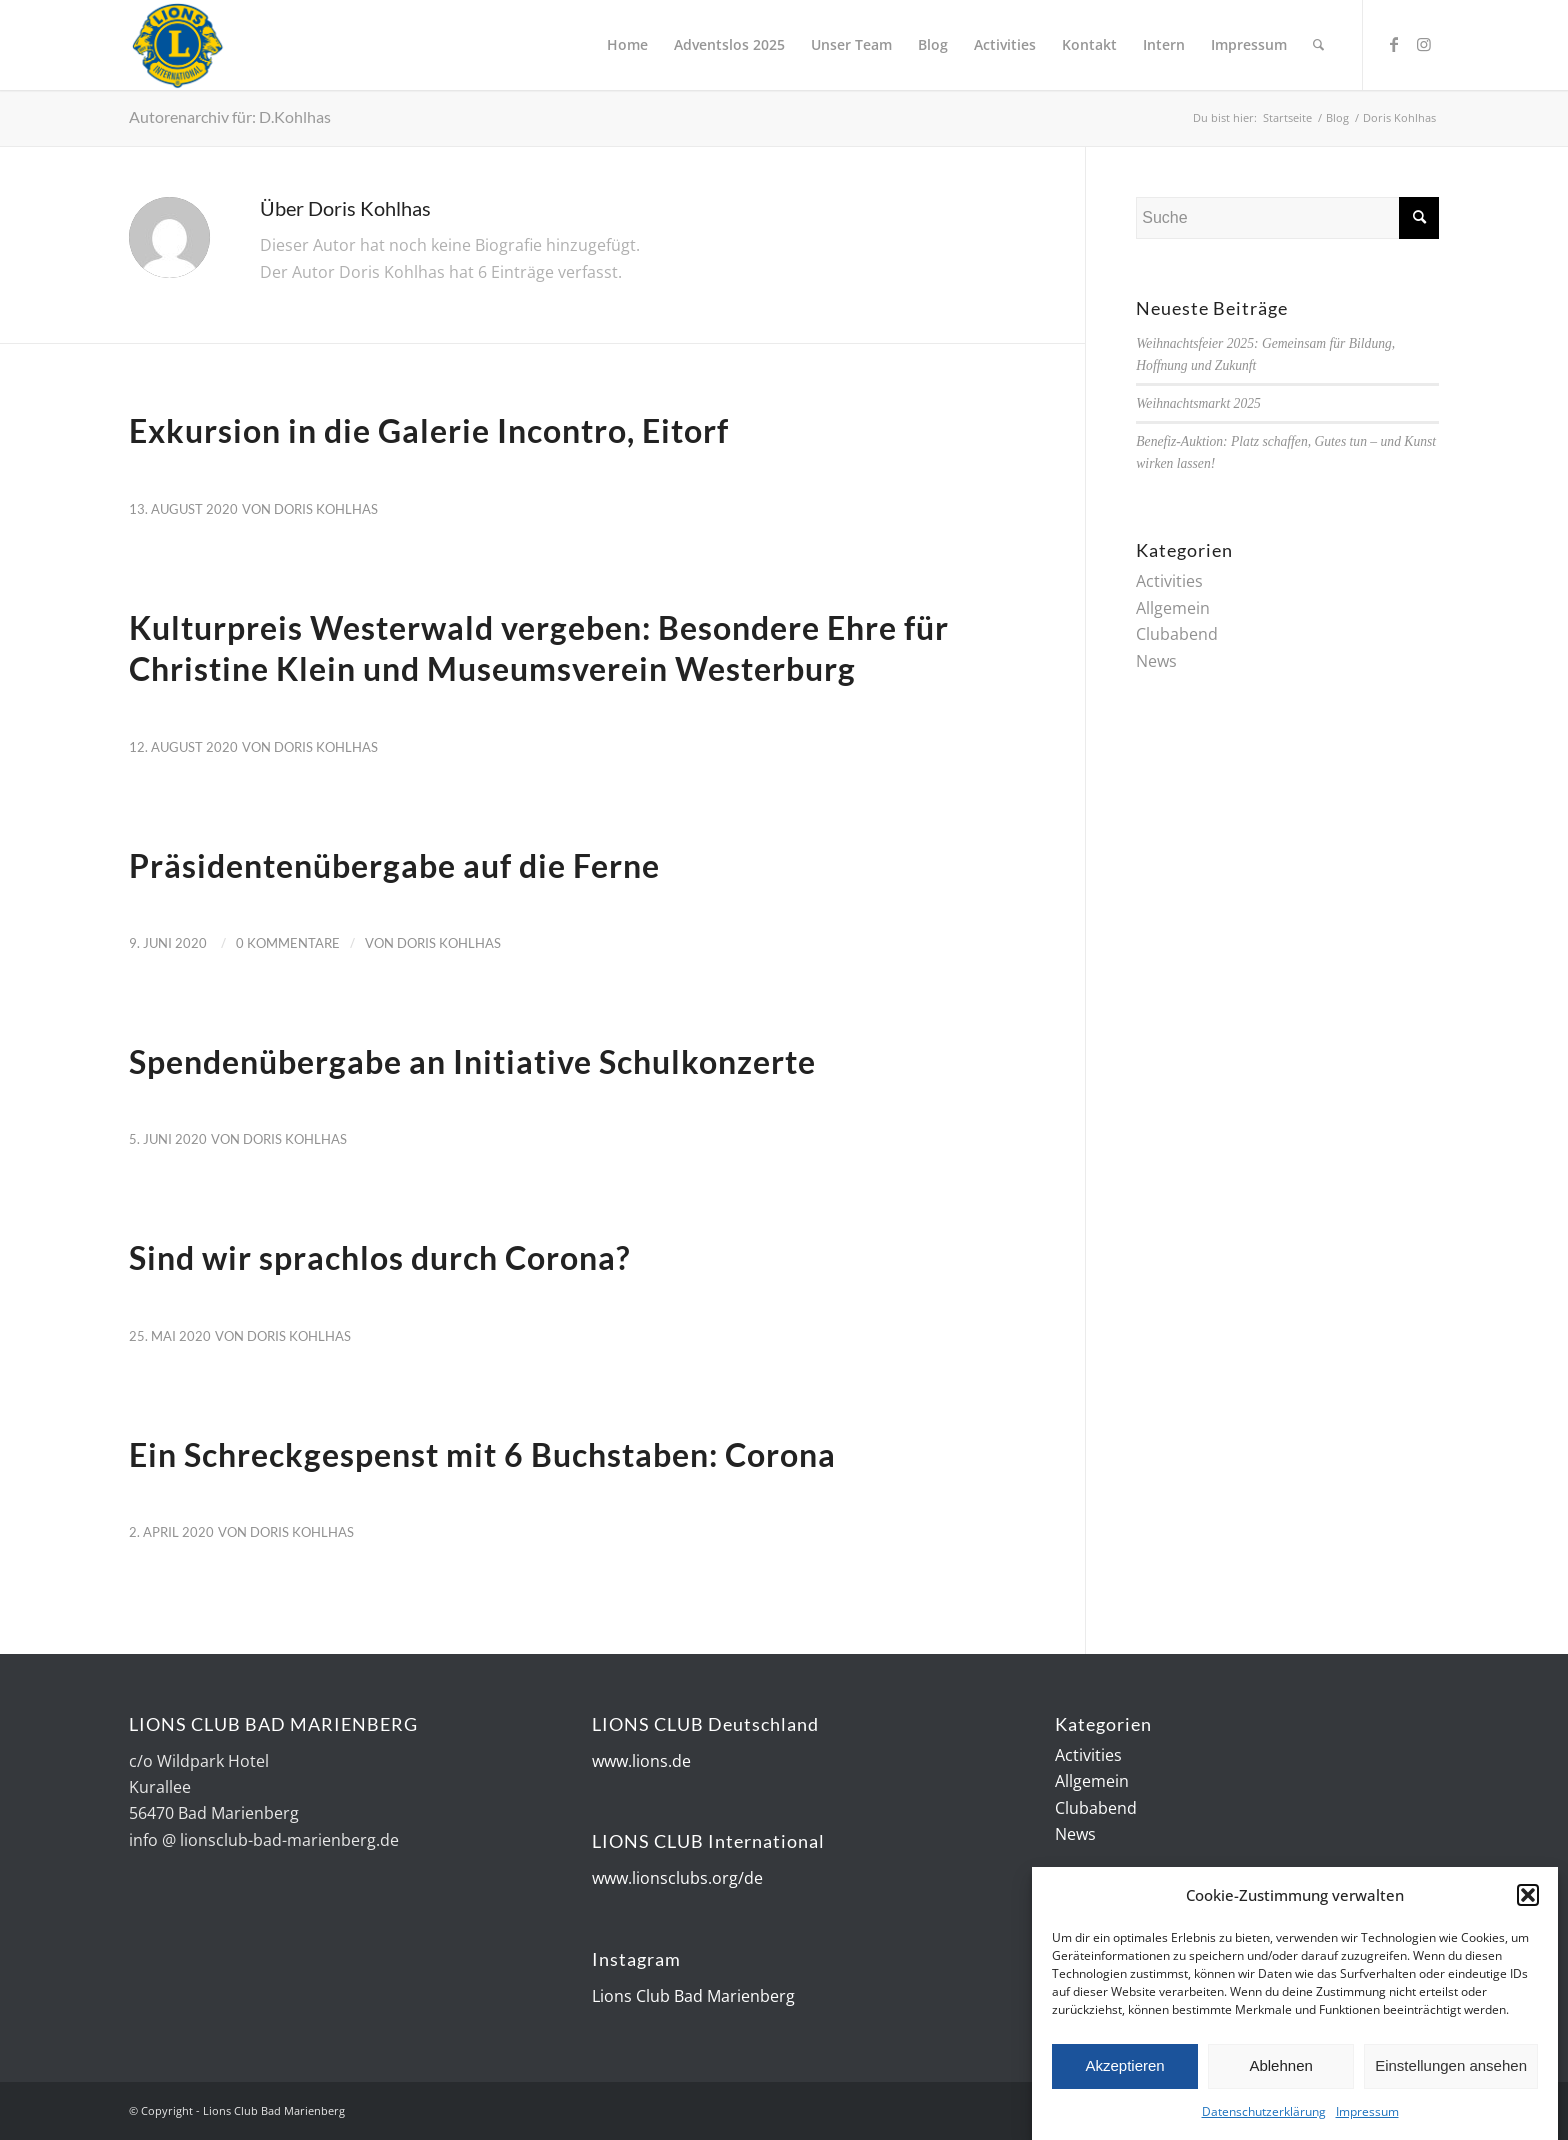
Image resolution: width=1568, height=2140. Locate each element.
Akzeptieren (1124, 2071)
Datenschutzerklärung (1264, 2117)
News (1156, 661)
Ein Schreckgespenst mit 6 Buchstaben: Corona (482, 1454)
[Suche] (1318, 45)
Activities (1169, 581)
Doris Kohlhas (326, 509)
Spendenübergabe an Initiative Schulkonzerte (472, 1061)
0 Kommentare (288, 943)
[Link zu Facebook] (1394, 44)
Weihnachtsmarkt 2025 (1198, 403)
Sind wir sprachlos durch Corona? (379, 1257)
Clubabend (1177, 634)
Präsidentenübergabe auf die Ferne (394, 865)
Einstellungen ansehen (1451, 2071)
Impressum (1367, 2117)
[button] (1528, 1901)
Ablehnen (1280, 2071)
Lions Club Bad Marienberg (693, 1996)
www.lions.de (641, 1761)
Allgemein (1173, 608)
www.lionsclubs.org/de (677, 1878)
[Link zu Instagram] (1424, 44)
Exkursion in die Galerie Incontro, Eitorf (429, 430)
